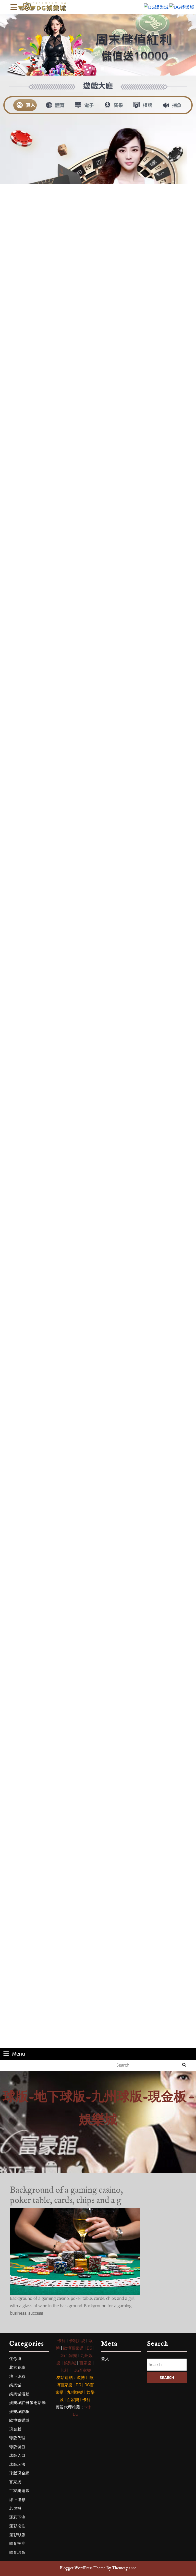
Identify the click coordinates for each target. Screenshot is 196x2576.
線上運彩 (17, 2499)
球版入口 (17, 2455)
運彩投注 (17, 2526)
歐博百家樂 (73, 2348)
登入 (105, 2358)
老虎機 (15, 2508)
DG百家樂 (68, 2355)
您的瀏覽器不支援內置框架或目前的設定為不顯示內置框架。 (98, 92)
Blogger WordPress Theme (82, 2568)
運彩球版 (17, 2534)
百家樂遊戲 (19, 2490)
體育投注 (17, 2543)
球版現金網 (19, 2473)
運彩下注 (17, 2517)
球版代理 (17, 2437)
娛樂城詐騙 (19, 2411)
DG (89, 2348)
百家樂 (15, 2482)
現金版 (15, 2429)
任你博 (15, 2358)
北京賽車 (17, 2367)
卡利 (61, 2340)
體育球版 (17, 2552)
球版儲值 (17, 2446)
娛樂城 (15, 2385)
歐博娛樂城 (19, 2420)
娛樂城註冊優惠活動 (27, 2402)
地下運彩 (17, 2376)
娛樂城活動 (19, 2394)
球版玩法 (17, 2464)
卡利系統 (77, 2340)
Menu (13, 2053)
